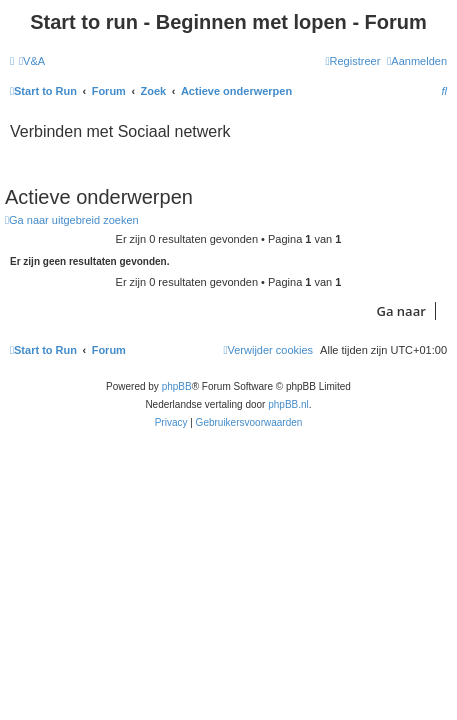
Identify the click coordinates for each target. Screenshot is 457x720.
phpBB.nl (288, 404)
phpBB (177, 386)
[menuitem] (32, 61)
